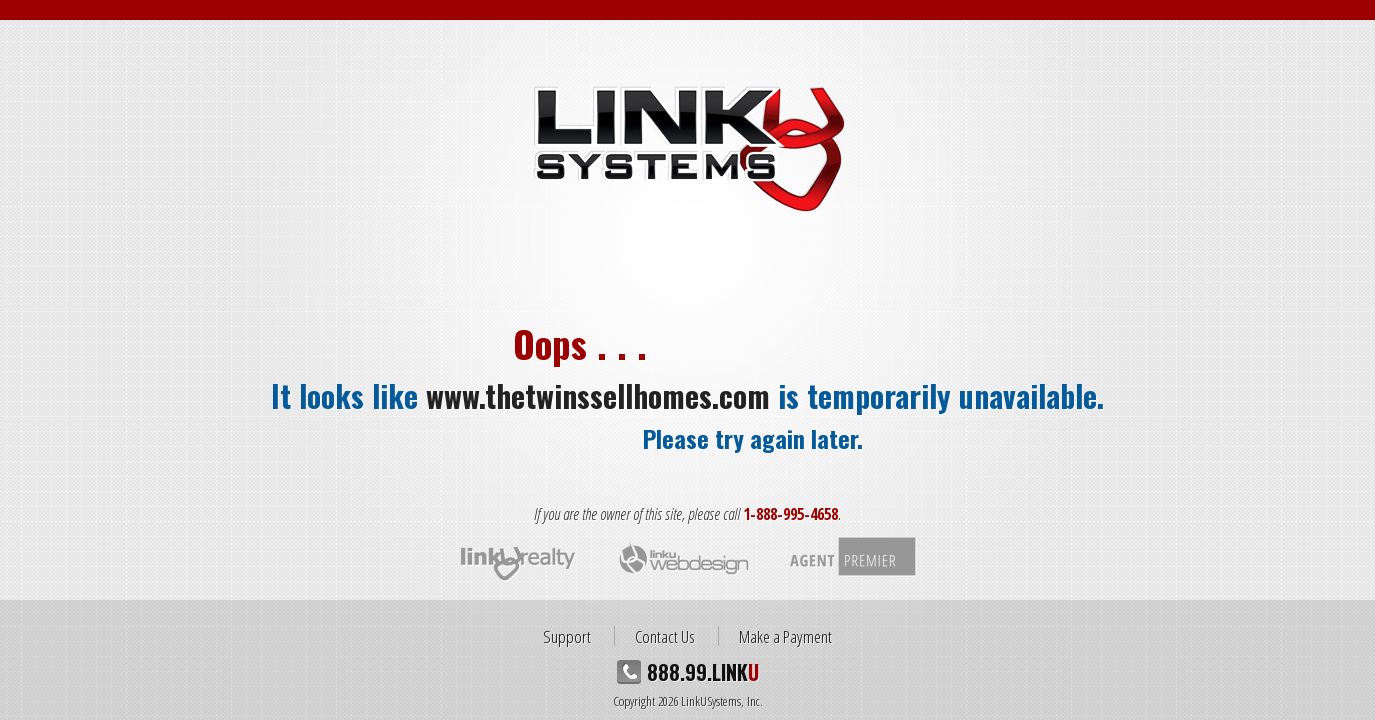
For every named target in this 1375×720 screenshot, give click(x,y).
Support (567, 636)
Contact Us (665, 636)
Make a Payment (785, 636)
